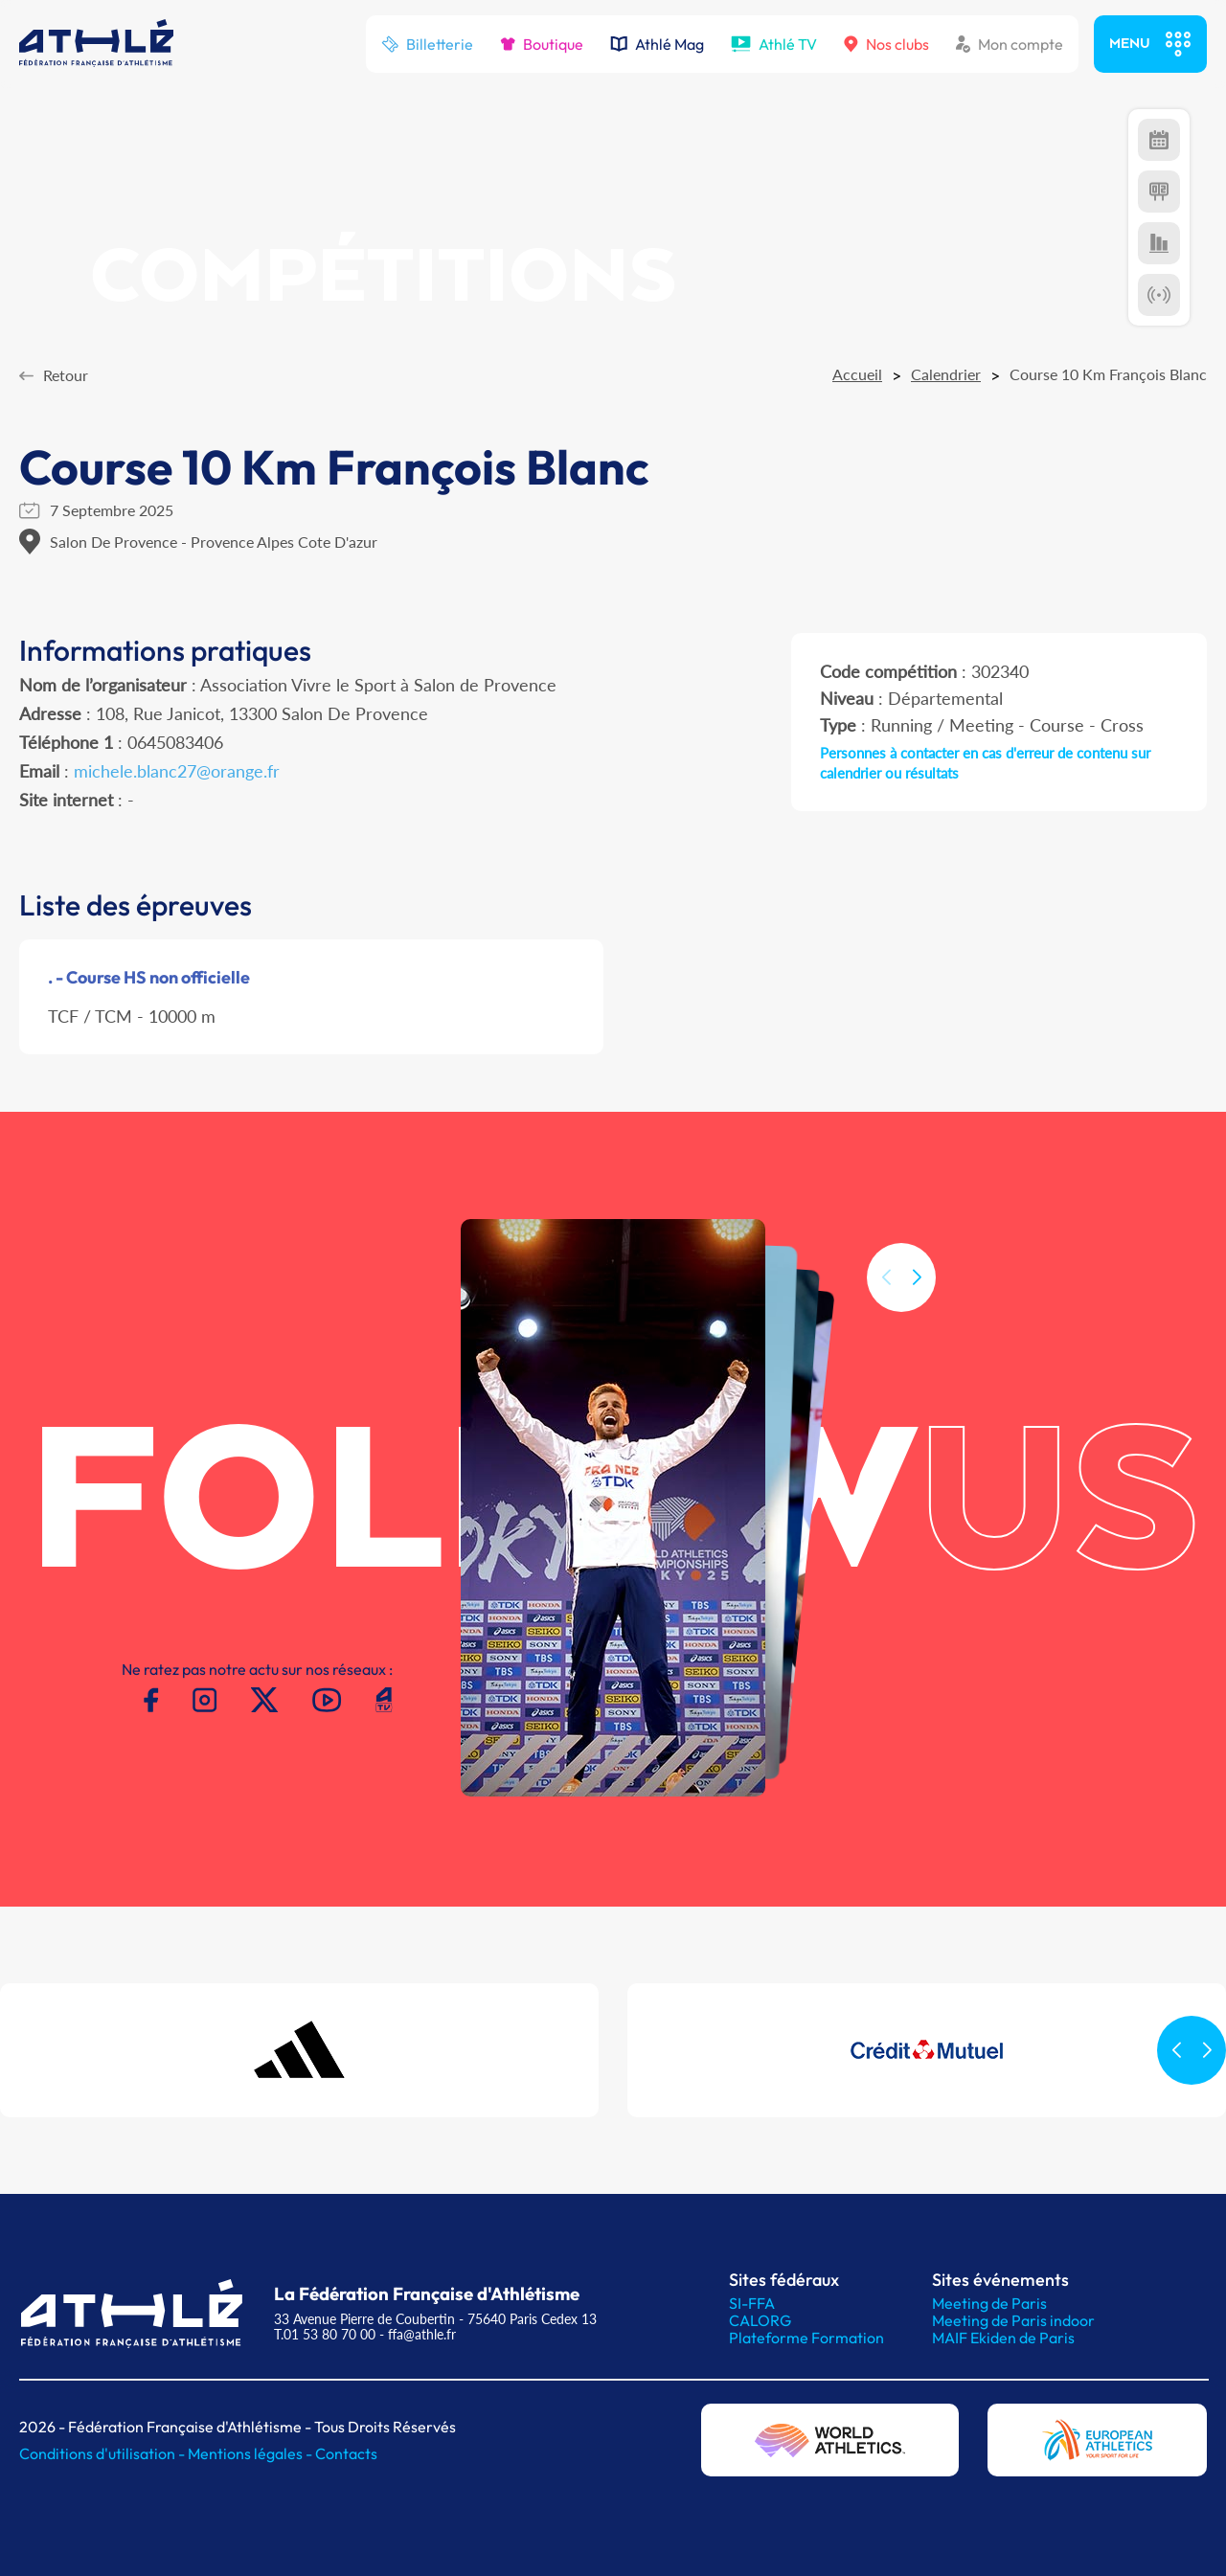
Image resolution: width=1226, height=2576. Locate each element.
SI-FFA (752, 2303)
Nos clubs (886, 44)
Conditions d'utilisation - (103, 2453)
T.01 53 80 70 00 (324, 2334)
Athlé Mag (657, 44)
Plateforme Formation (806, 2337)
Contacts (346, 2453)
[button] (916, 1309)
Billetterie (427, 44)
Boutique (541, 44)
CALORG (760, 2320)
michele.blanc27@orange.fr (177, 770)
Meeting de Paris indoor (1013, 2320)
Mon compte (1009, 44)
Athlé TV (774, 44)
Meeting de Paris (989, 2303)
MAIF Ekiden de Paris (1003, 2337)
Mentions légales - (251, 2453)
